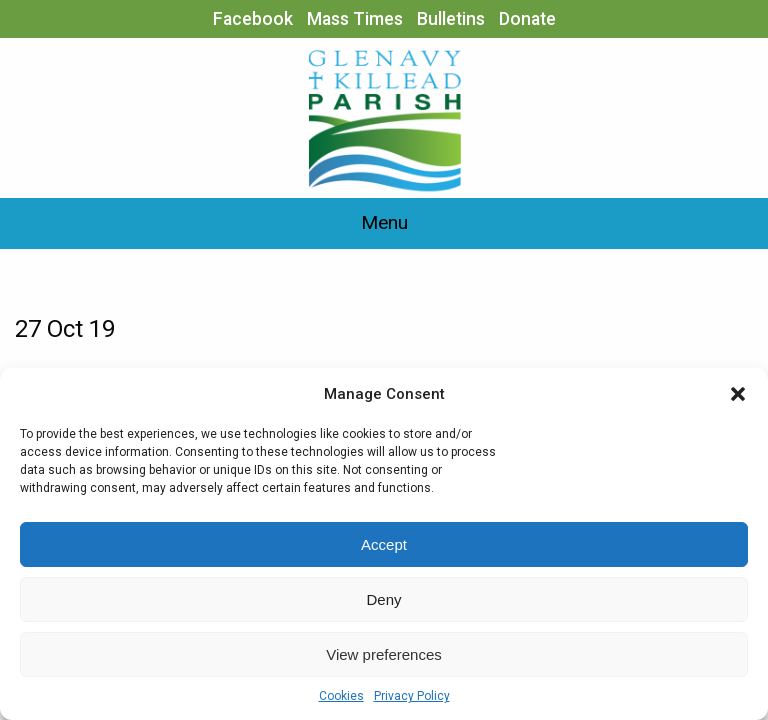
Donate (527, 19)
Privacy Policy (412, 696)
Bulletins (451, 19)
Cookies (341, 696)
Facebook (253, 19)
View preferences (384, 654)
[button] (738, 394)
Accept (384, 544)
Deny (383, 599)
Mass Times (355, 19)
